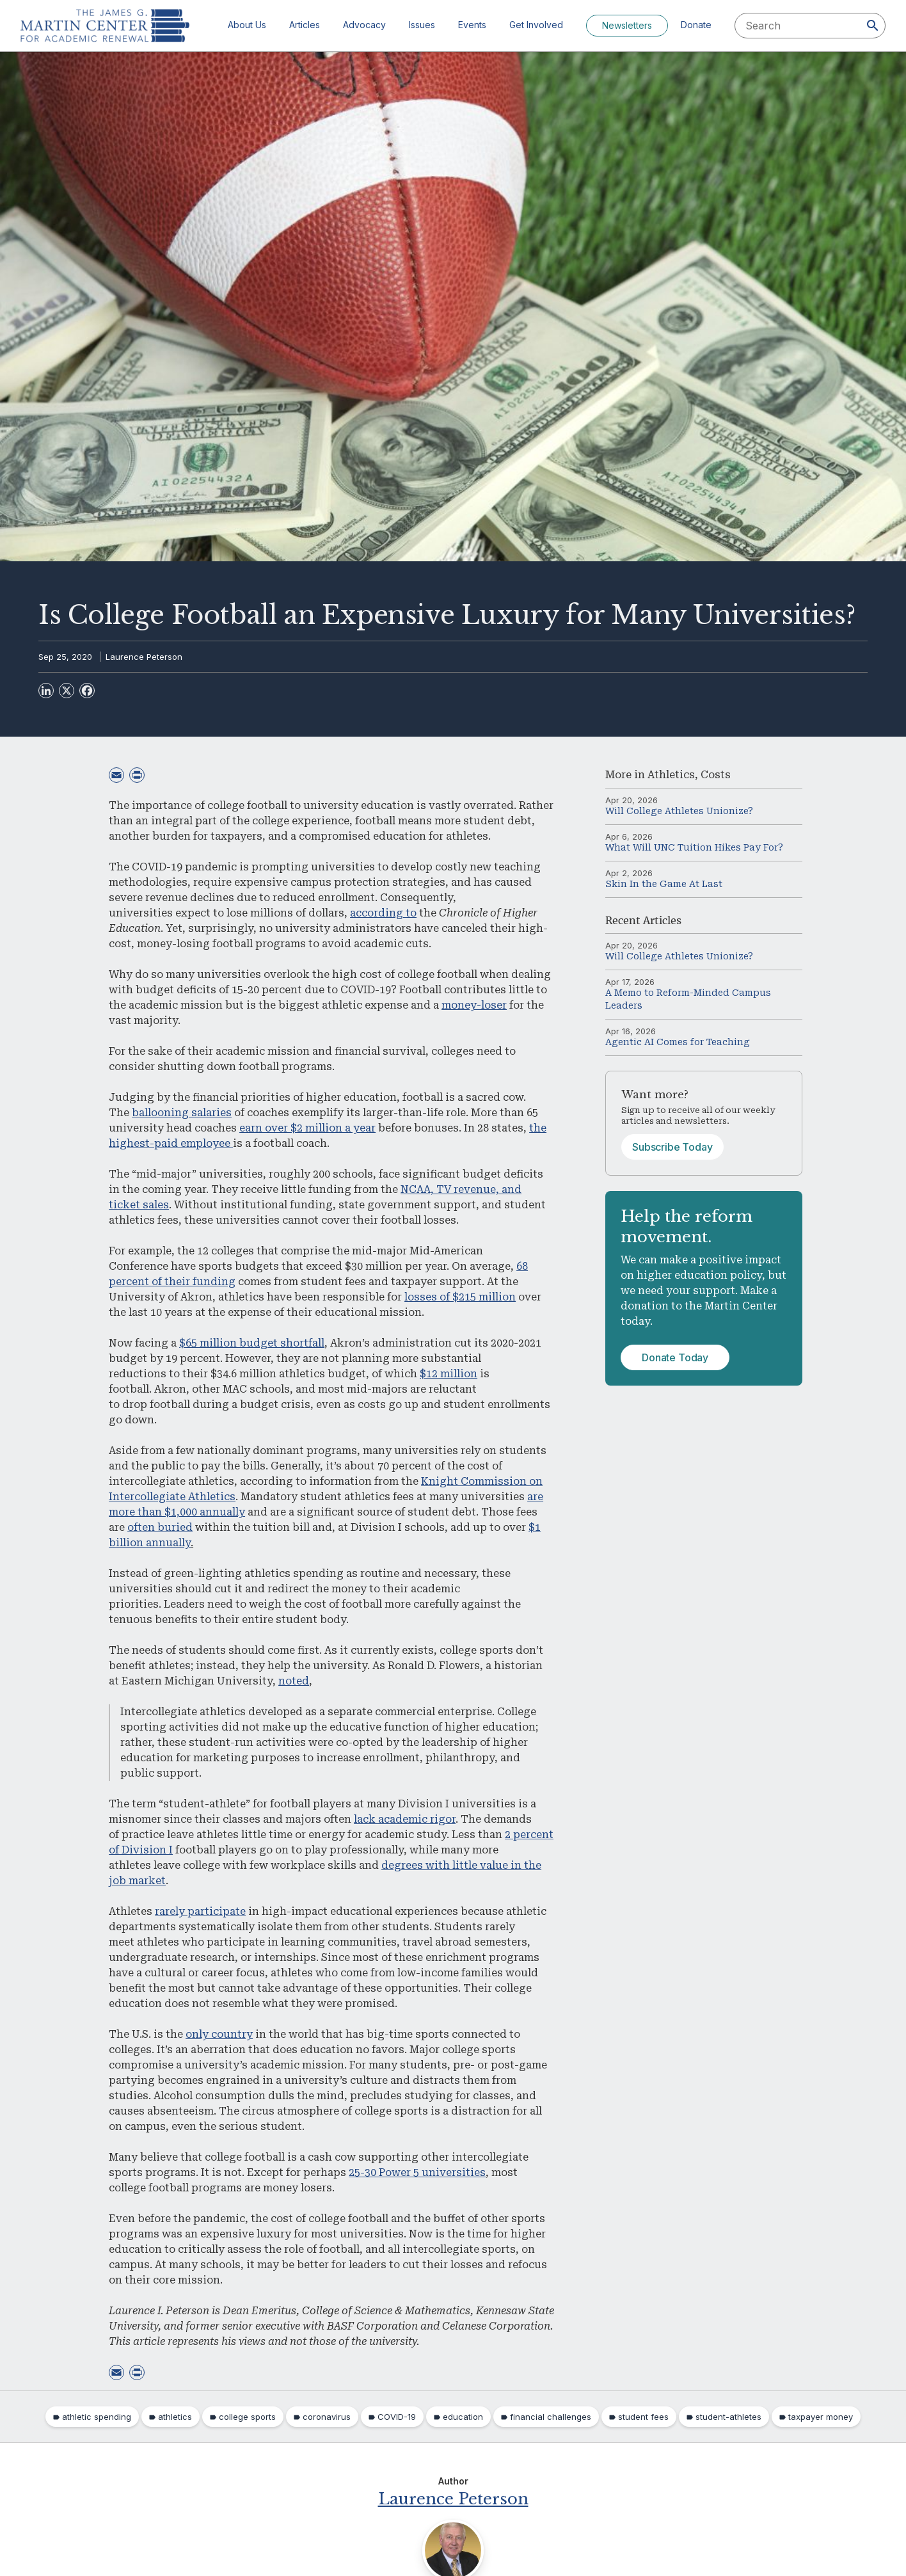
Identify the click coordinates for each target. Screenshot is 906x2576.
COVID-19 (397, 2417)
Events (472, 24)
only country (219, 2034)
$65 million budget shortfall (251, 1343)
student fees (643, 2417)
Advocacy (364, 24)
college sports (247, 2417)
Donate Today (675, 1357)
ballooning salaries (182, 1113)
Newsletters (627, 25)
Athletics (671, 775)
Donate (696, 24)
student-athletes (728, 2417)
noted (293, 1681)
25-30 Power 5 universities (417, 2172)
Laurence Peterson (144, 657)
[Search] (873, 25)
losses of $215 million (460, 1297)
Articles (304, 24)
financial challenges (550, 2417)
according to (383, 913)
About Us (247, 24)
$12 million (448, 1374)
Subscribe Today (672, 1146)
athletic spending (96, 2417)
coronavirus (327, 2417)
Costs (716, 775)
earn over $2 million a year (307, 1128)
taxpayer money (820, 2417)
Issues (422, 24)
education (463, 2417)
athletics (175, 2417)
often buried (160, 1527)
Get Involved (536, 24)
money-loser (474, 1005)
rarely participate (200, 1911)
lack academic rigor (405, 1819)
